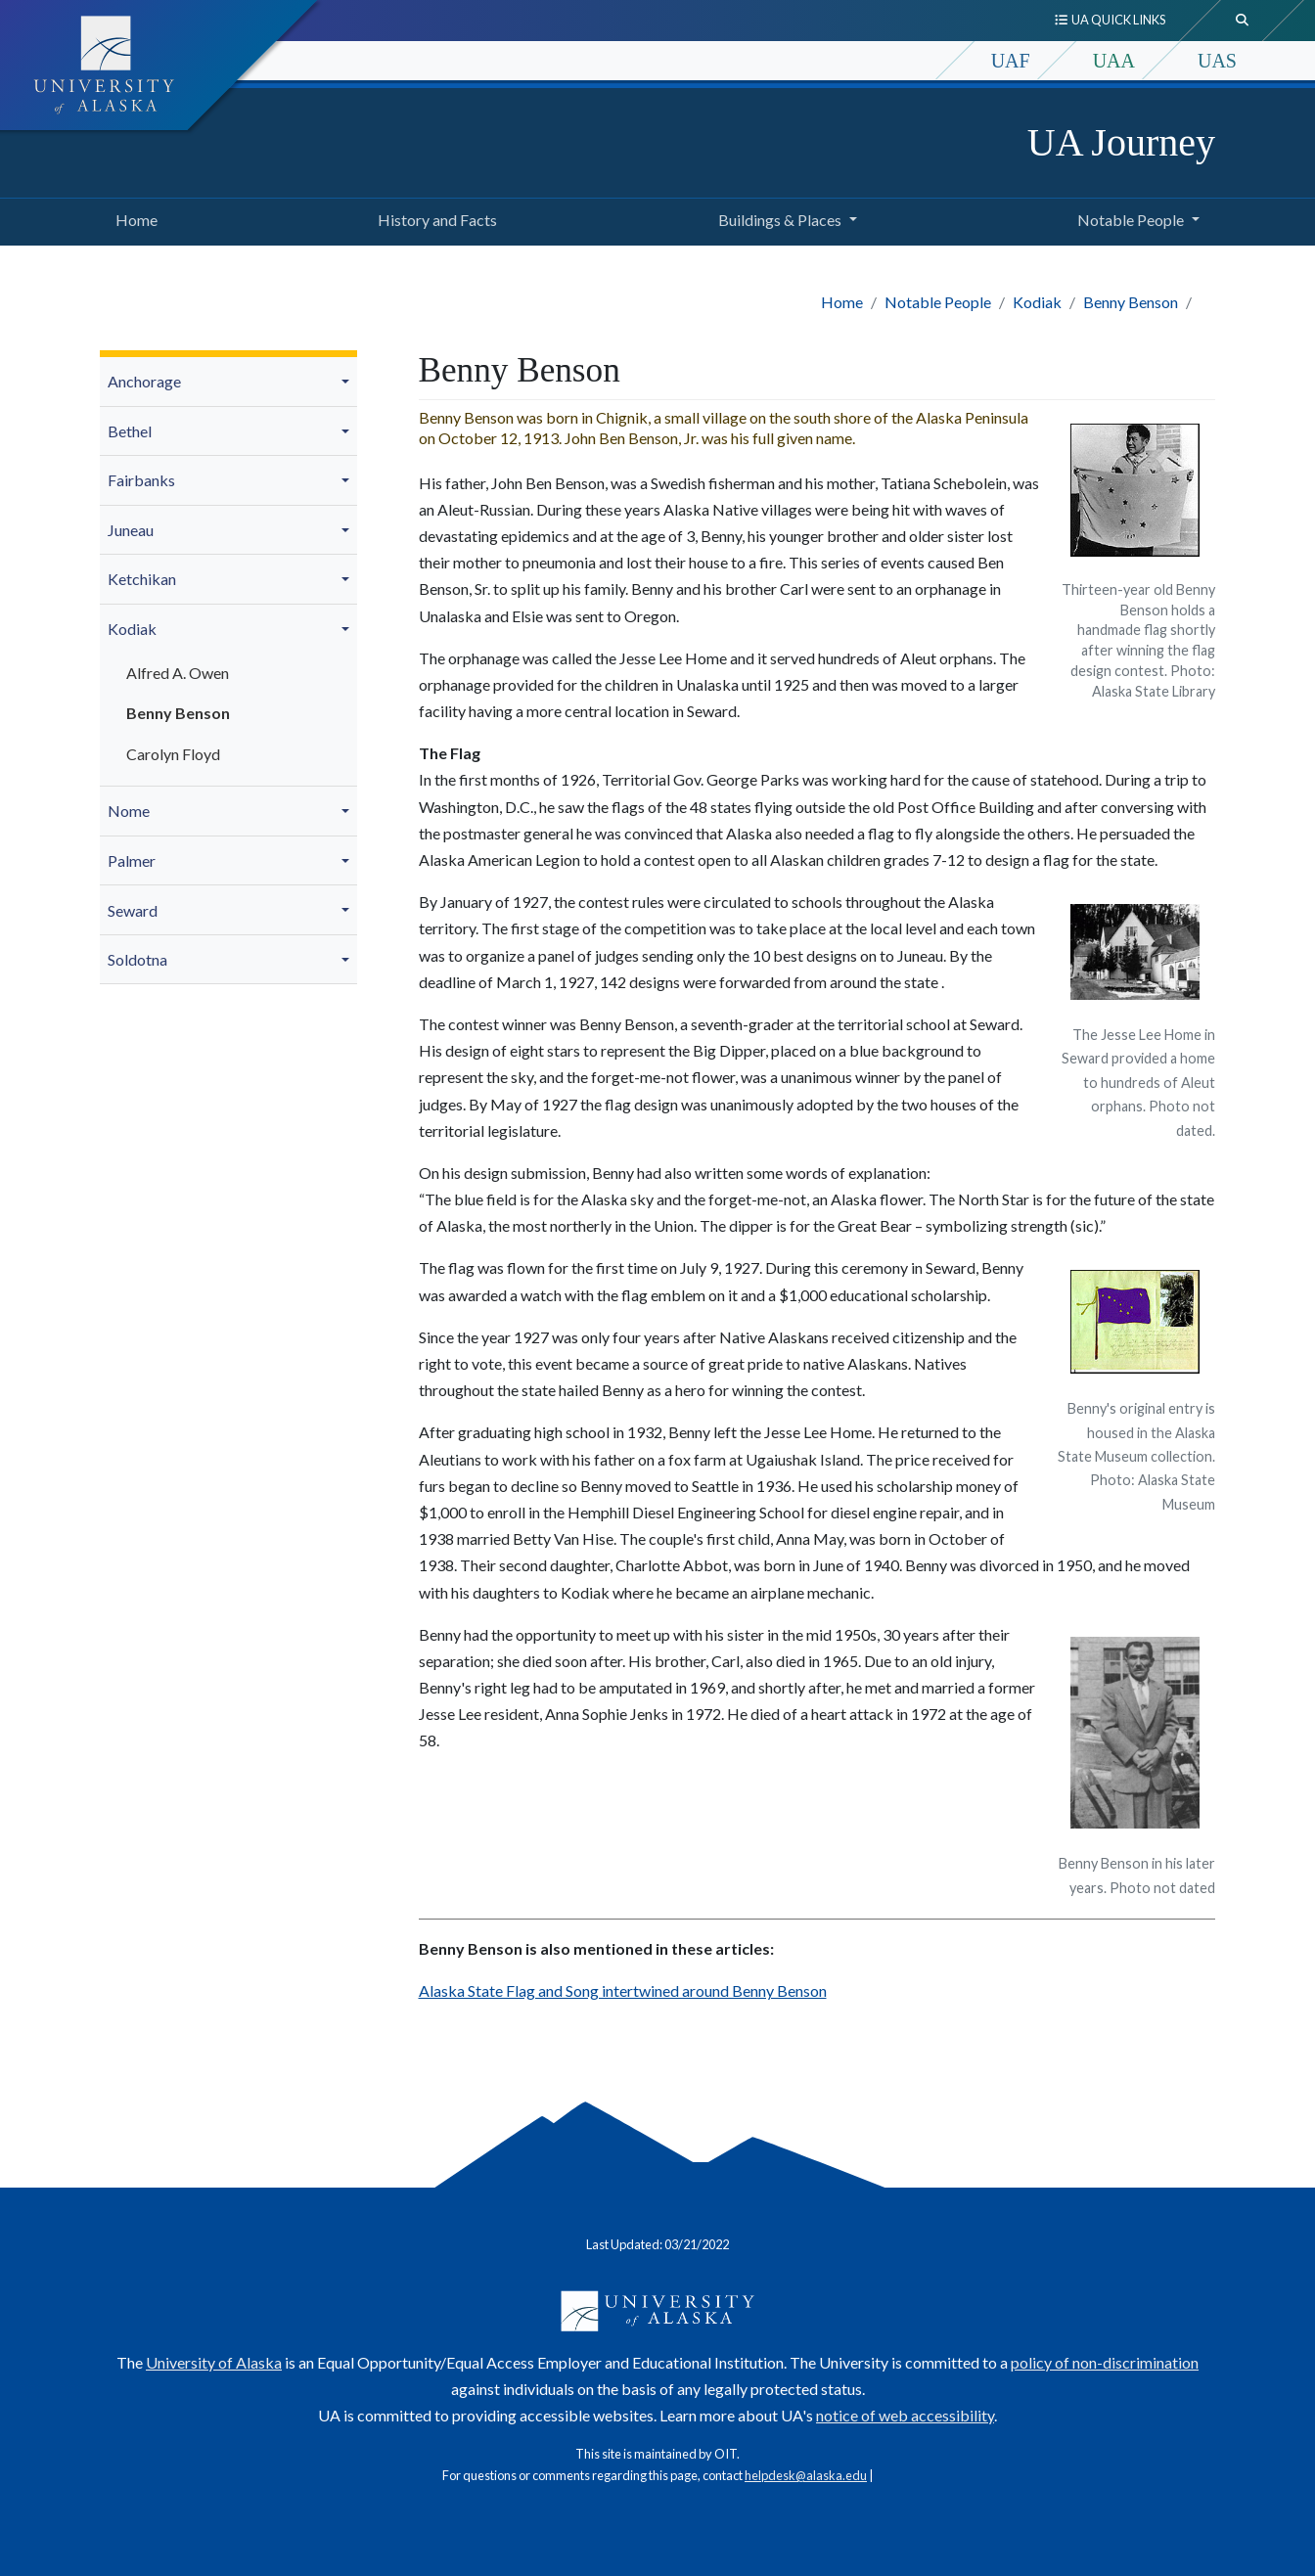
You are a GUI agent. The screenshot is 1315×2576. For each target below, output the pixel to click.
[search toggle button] (1242, 20)
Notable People (937, 302)
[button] (348, 381)
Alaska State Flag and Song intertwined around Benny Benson (623, 1990)
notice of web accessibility (905, 2415)
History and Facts (433, 217)
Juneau (131, 529)
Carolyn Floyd (173, 754)
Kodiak (1037, 302)
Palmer (132, 860)
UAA (1114, 60)
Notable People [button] (1130, 219)
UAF (1010, 60)
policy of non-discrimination (1105, 2362)
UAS (1217, 60)
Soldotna (137, 959)
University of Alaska (214, 2362)
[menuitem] (228, 382)
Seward (133, 910)
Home (133, 217)
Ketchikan (142, 578)
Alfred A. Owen (177, 672)
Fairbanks (141, 480)
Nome (129, 810)
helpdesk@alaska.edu (806, 2475)
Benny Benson (1130, 302)
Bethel (130, 431)
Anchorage (144, 381)
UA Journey (1121, 142)
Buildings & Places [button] (779, 219)
